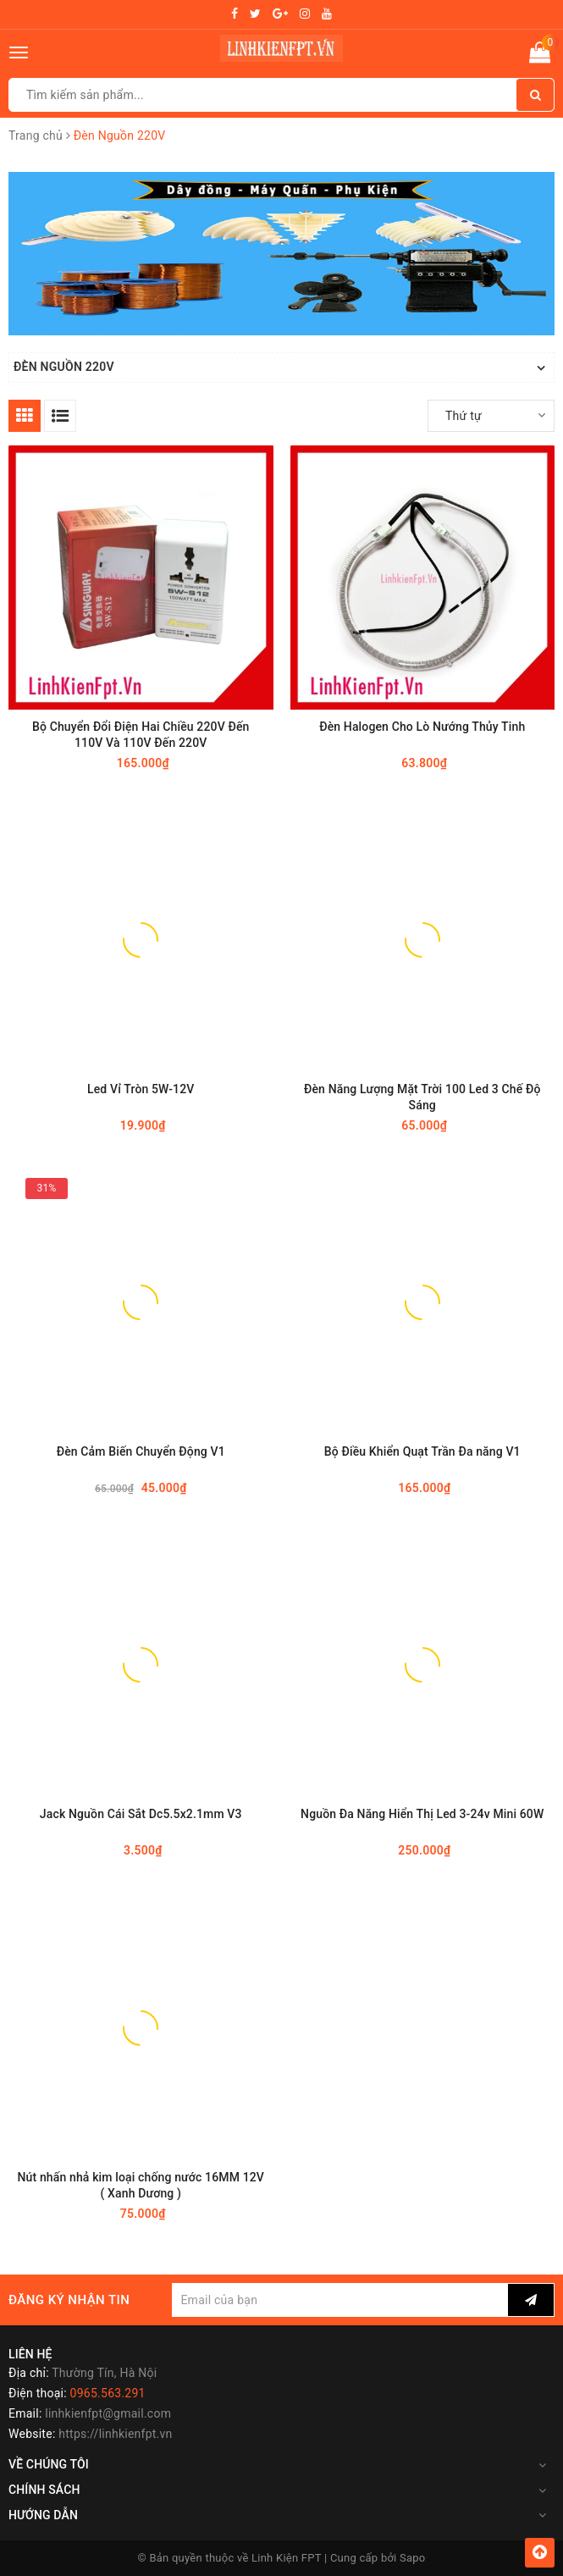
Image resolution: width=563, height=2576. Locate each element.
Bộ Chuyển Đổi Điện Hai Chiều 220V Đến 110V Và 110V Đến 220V (141, 734)
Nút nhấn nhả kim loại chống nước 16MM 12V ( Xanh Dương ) (140, 2185)
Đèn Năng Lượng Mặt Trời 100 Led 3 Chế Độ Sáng (422, 1097)
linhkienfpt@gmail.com (108, 2413)
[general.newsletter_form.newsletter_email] (340, 2300)
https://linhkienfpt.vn (115, 2434)
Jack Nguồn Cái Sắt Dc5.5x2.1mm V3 (141, 1814)
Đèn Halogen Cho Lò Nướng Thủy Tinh (422, 726)
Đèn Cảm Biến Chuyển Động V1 (141, 1451)
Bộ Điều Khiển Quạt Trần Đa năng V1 (422, 1451)
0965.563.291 (108, 2393)
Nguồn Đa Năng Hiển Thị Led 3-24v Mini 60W (422, 1814)
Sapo (413, 2557)
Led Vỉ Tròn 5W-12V (140, 1089)
